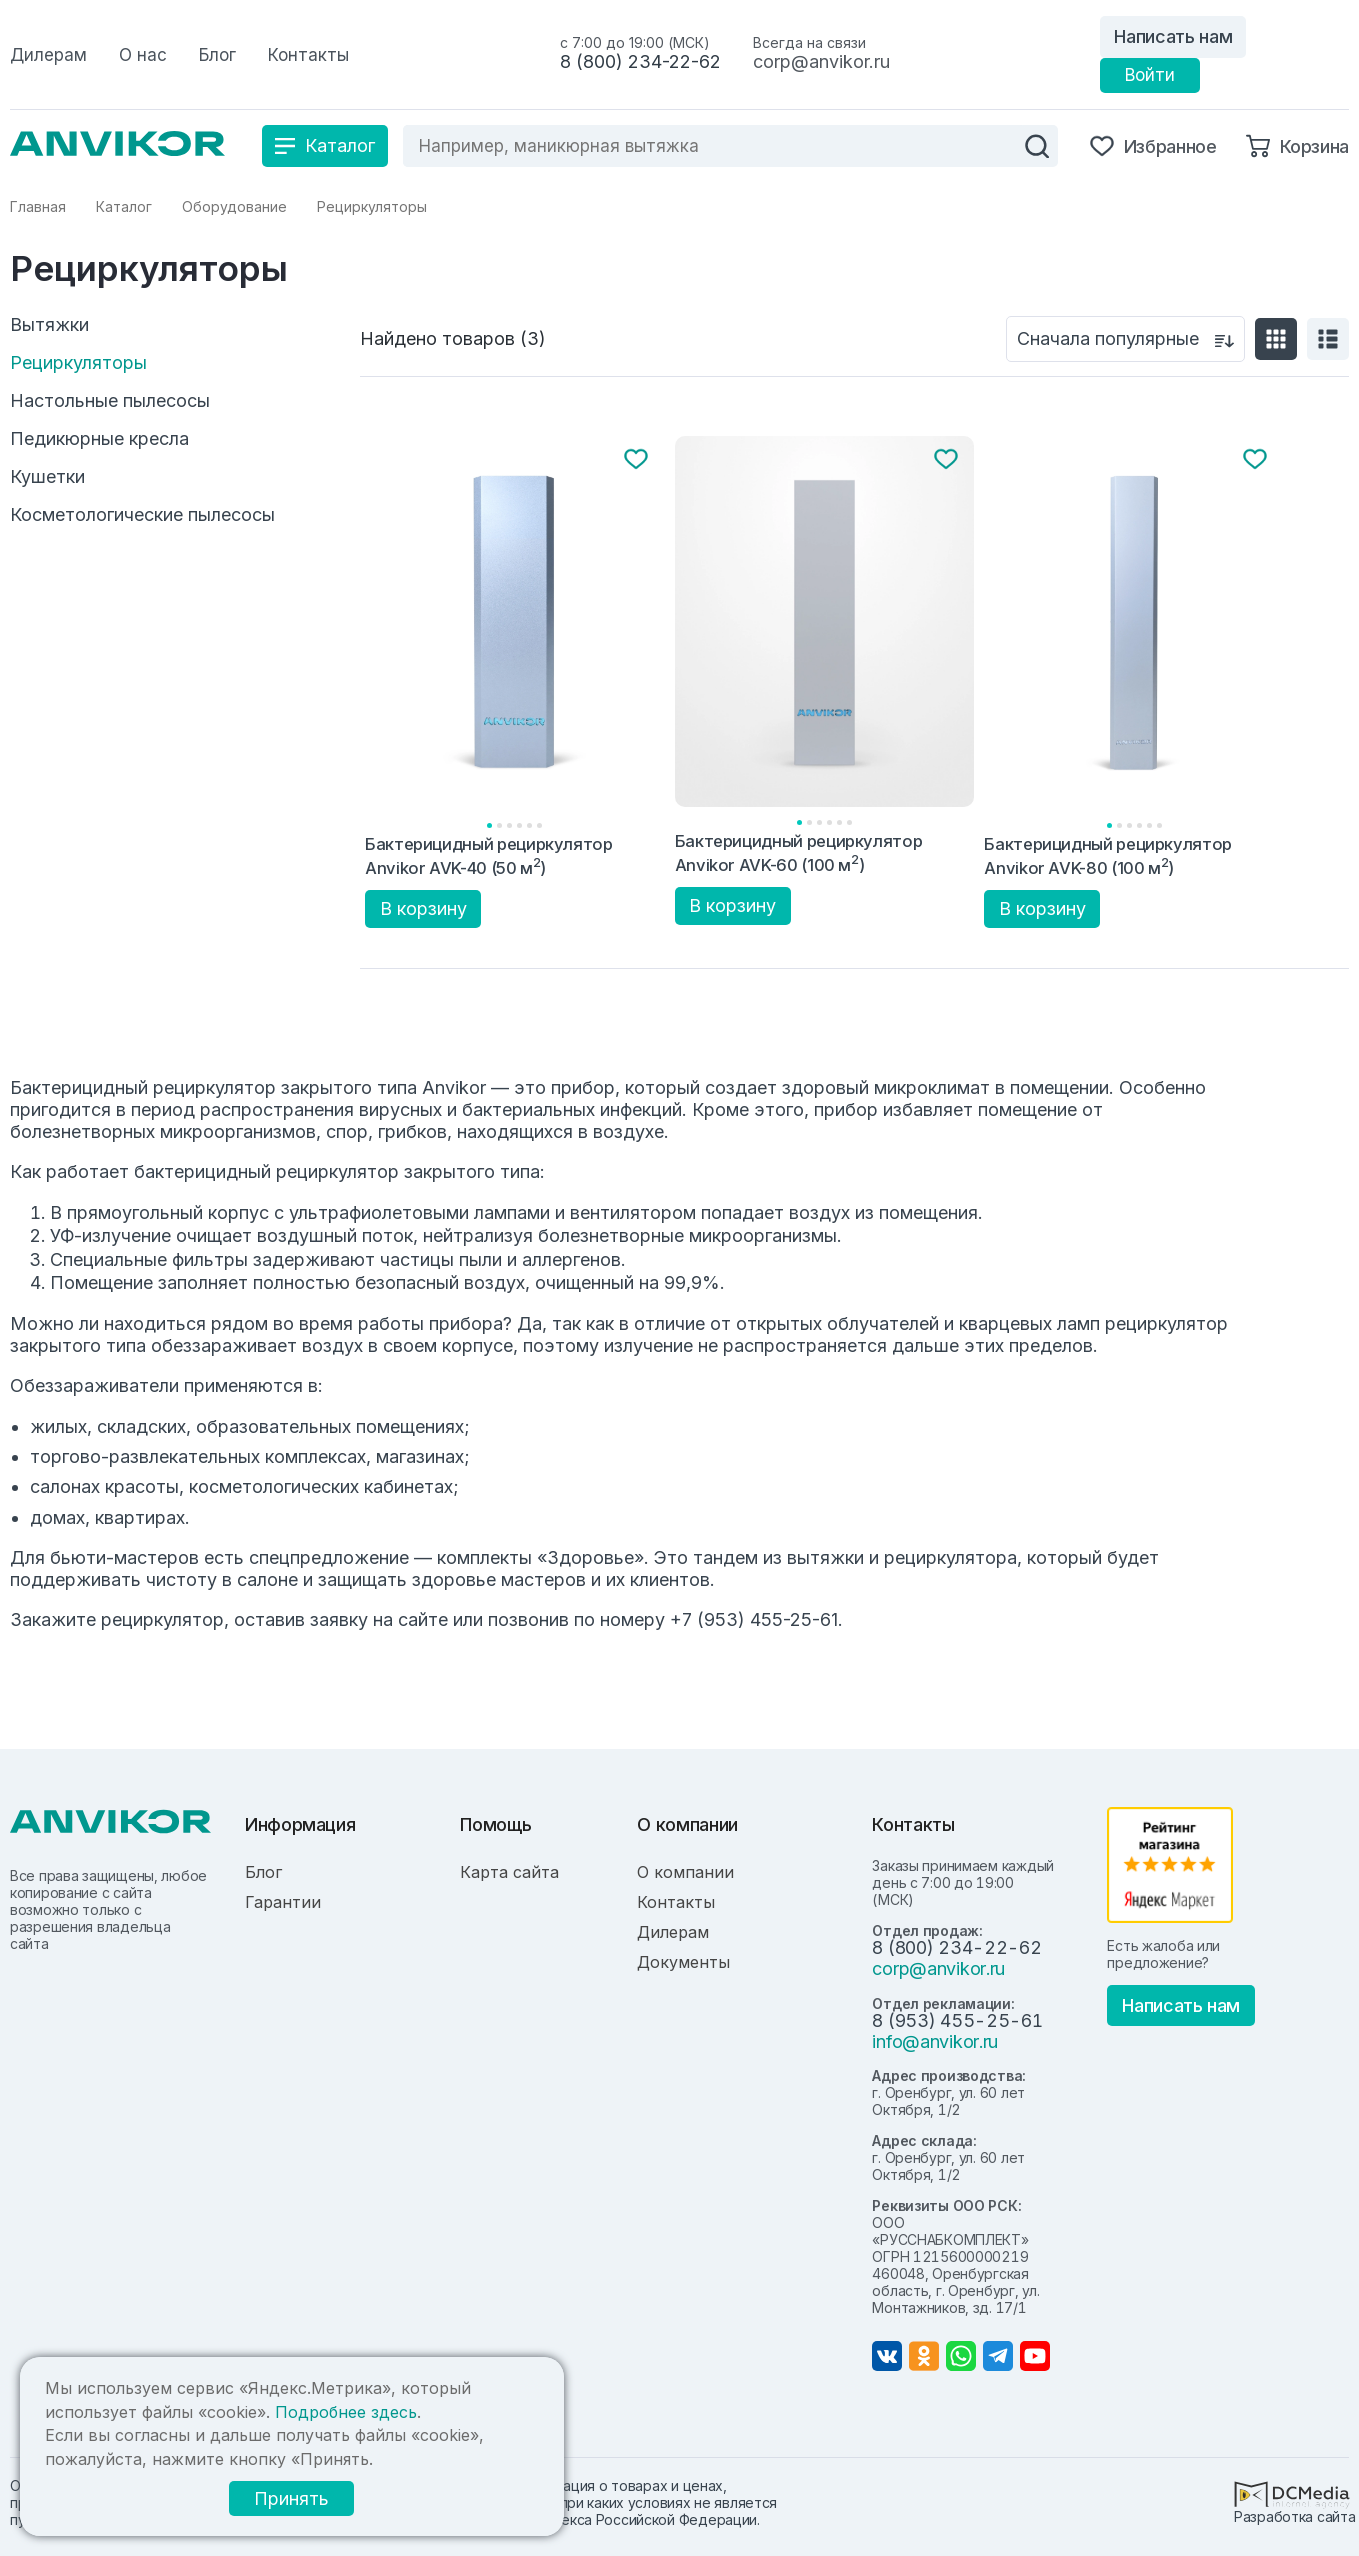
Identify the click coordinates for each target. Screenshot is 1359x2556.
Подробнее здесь (346, 2412)
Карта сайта (509, 1872)
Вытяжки (49, 325)
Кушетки (47, 477)
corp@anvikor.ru (821, 61)
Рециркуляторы (78, 363)
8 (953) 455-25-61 (957, 2020)
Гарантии (283, 1902)
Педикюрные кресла (99, 439)
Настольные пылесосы (110, 401)
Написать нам (1173, 36)
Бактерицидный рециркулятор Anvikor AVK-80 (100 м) (1108, 856)
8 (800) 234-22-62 (640, 61)
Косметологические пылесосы (142, 515)
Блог (263, 1872)
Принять (291, 2498)
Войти (1150, 75)
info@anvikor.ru (935, 2041)
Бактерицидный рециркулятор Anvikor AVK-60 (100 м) (799, 853)
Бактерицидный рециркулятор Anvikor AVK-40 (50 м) (489, 856)
